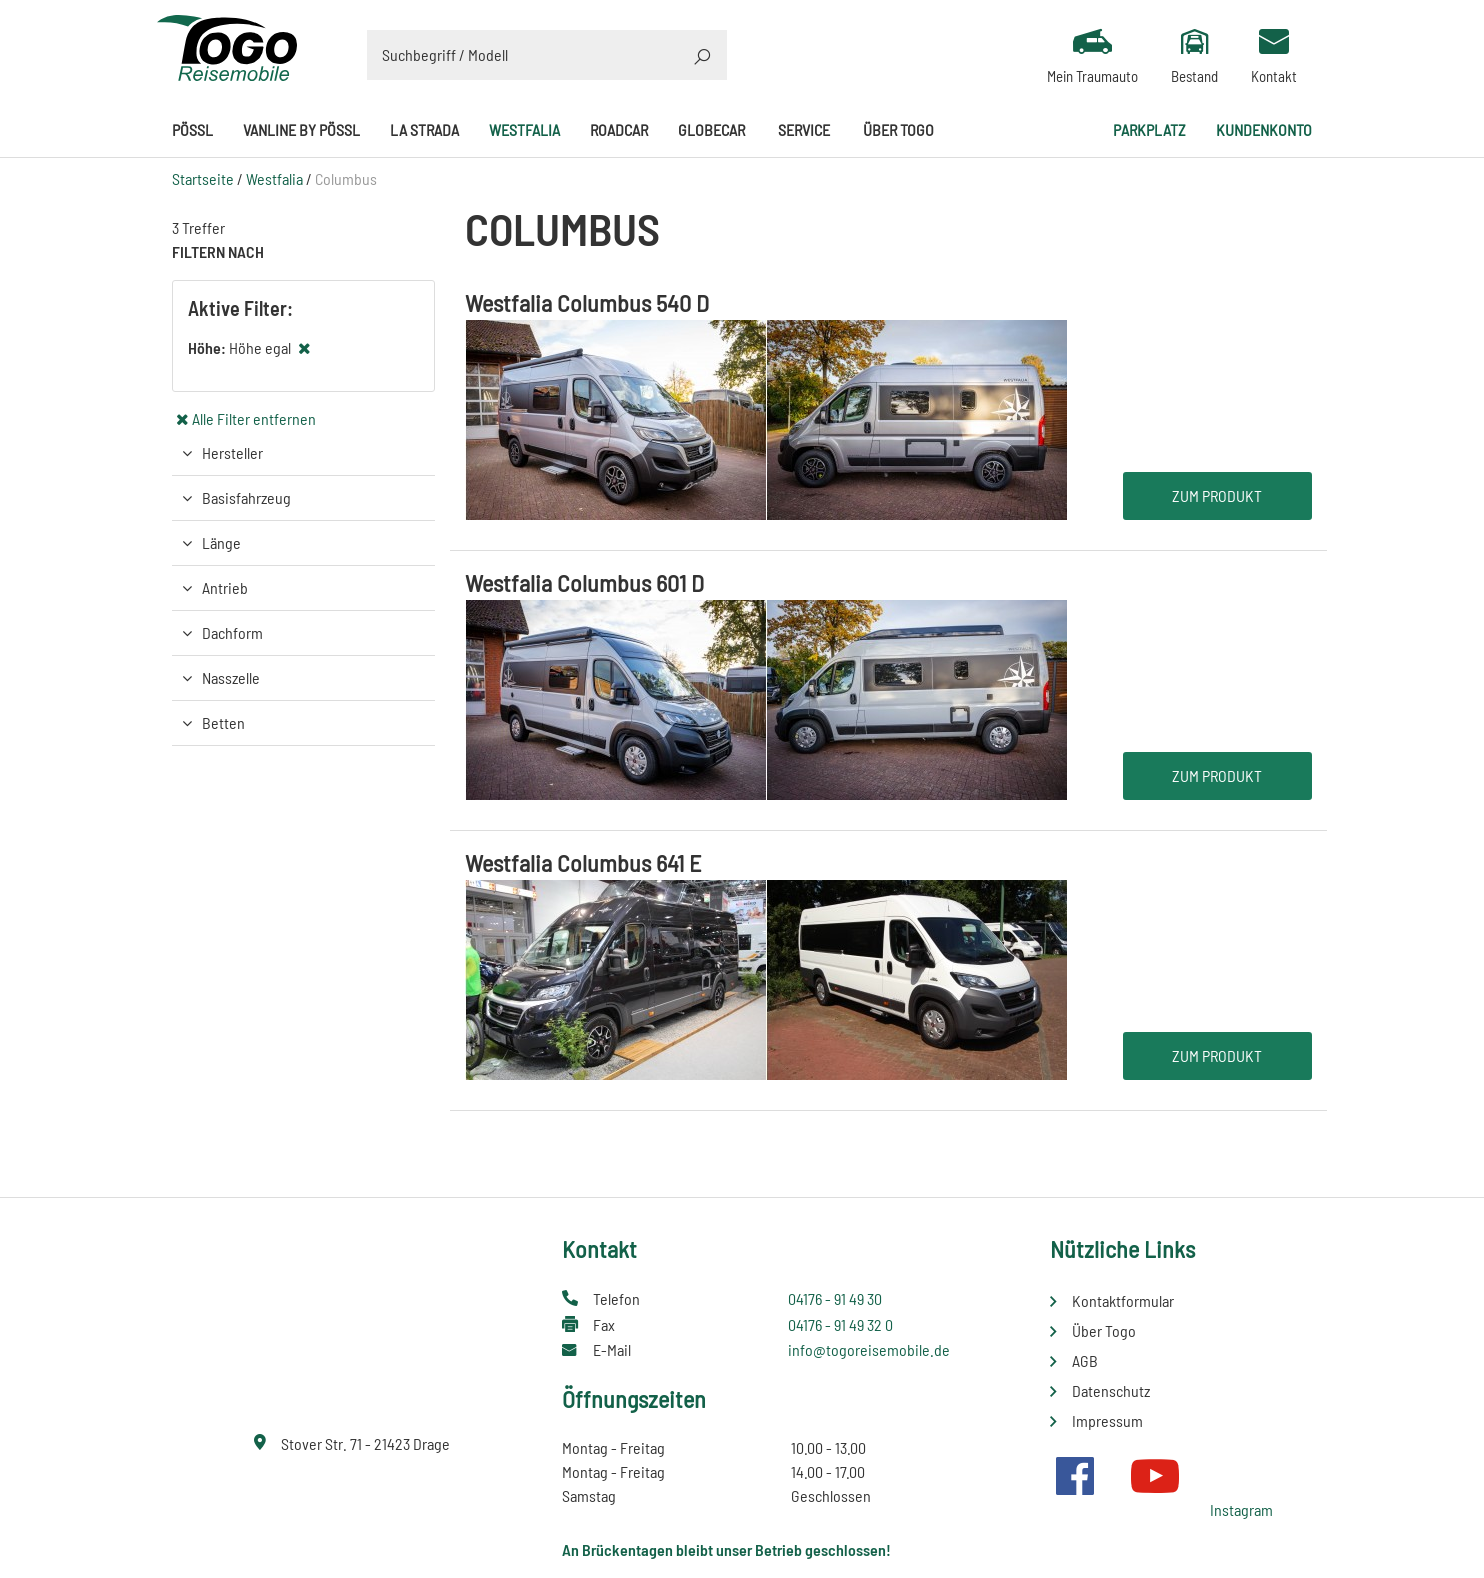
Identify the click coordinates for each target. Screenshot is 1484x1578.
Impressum (1107, 1420)
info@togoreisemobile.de (869, 1349)
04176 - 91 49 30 (835, 1298)
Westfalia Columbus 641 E (583, 862)
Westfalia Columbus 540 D (587, 302)
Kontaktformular (1123, 1300)
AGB (1085, 1360)
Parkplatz (1149, 129)
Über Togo (898, 129)
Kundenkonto (1264, 129)
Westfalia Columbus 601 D (584, 582)
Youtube (1155, 1476)
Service (804, 129)
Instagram (1241, 1509)
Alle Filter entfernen (254, 418)
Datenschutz (1111, 1390)
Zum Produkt (1217, 495)
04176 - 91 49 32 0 (840, 1324)
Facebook (1075, 1476)
